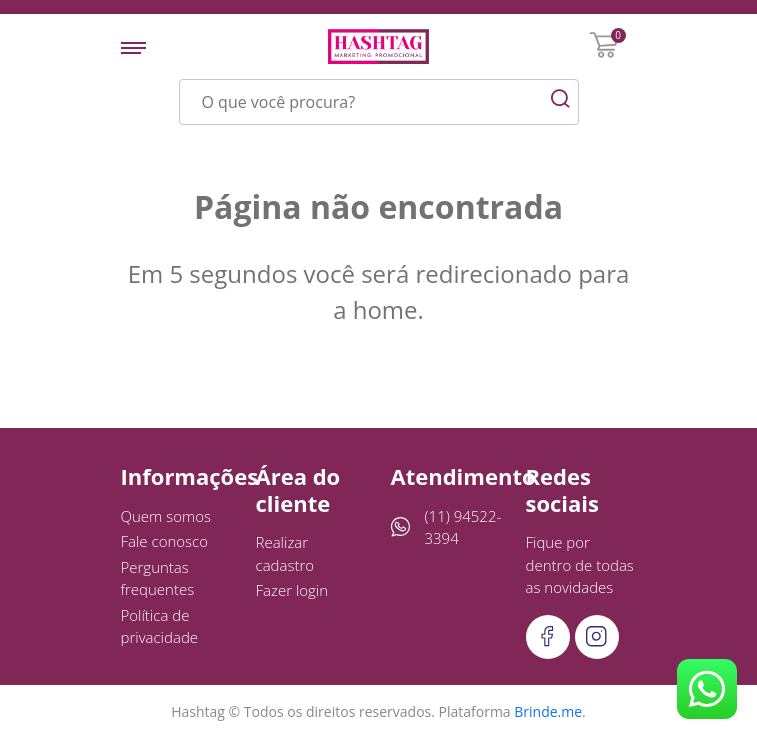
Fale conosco (165, 541)
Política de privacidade (160, 626)
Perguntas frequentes (158, 578)
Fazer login (292, 590)
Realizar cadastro (285, 553)
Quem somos (166, 516)
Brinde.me (548, 711)
